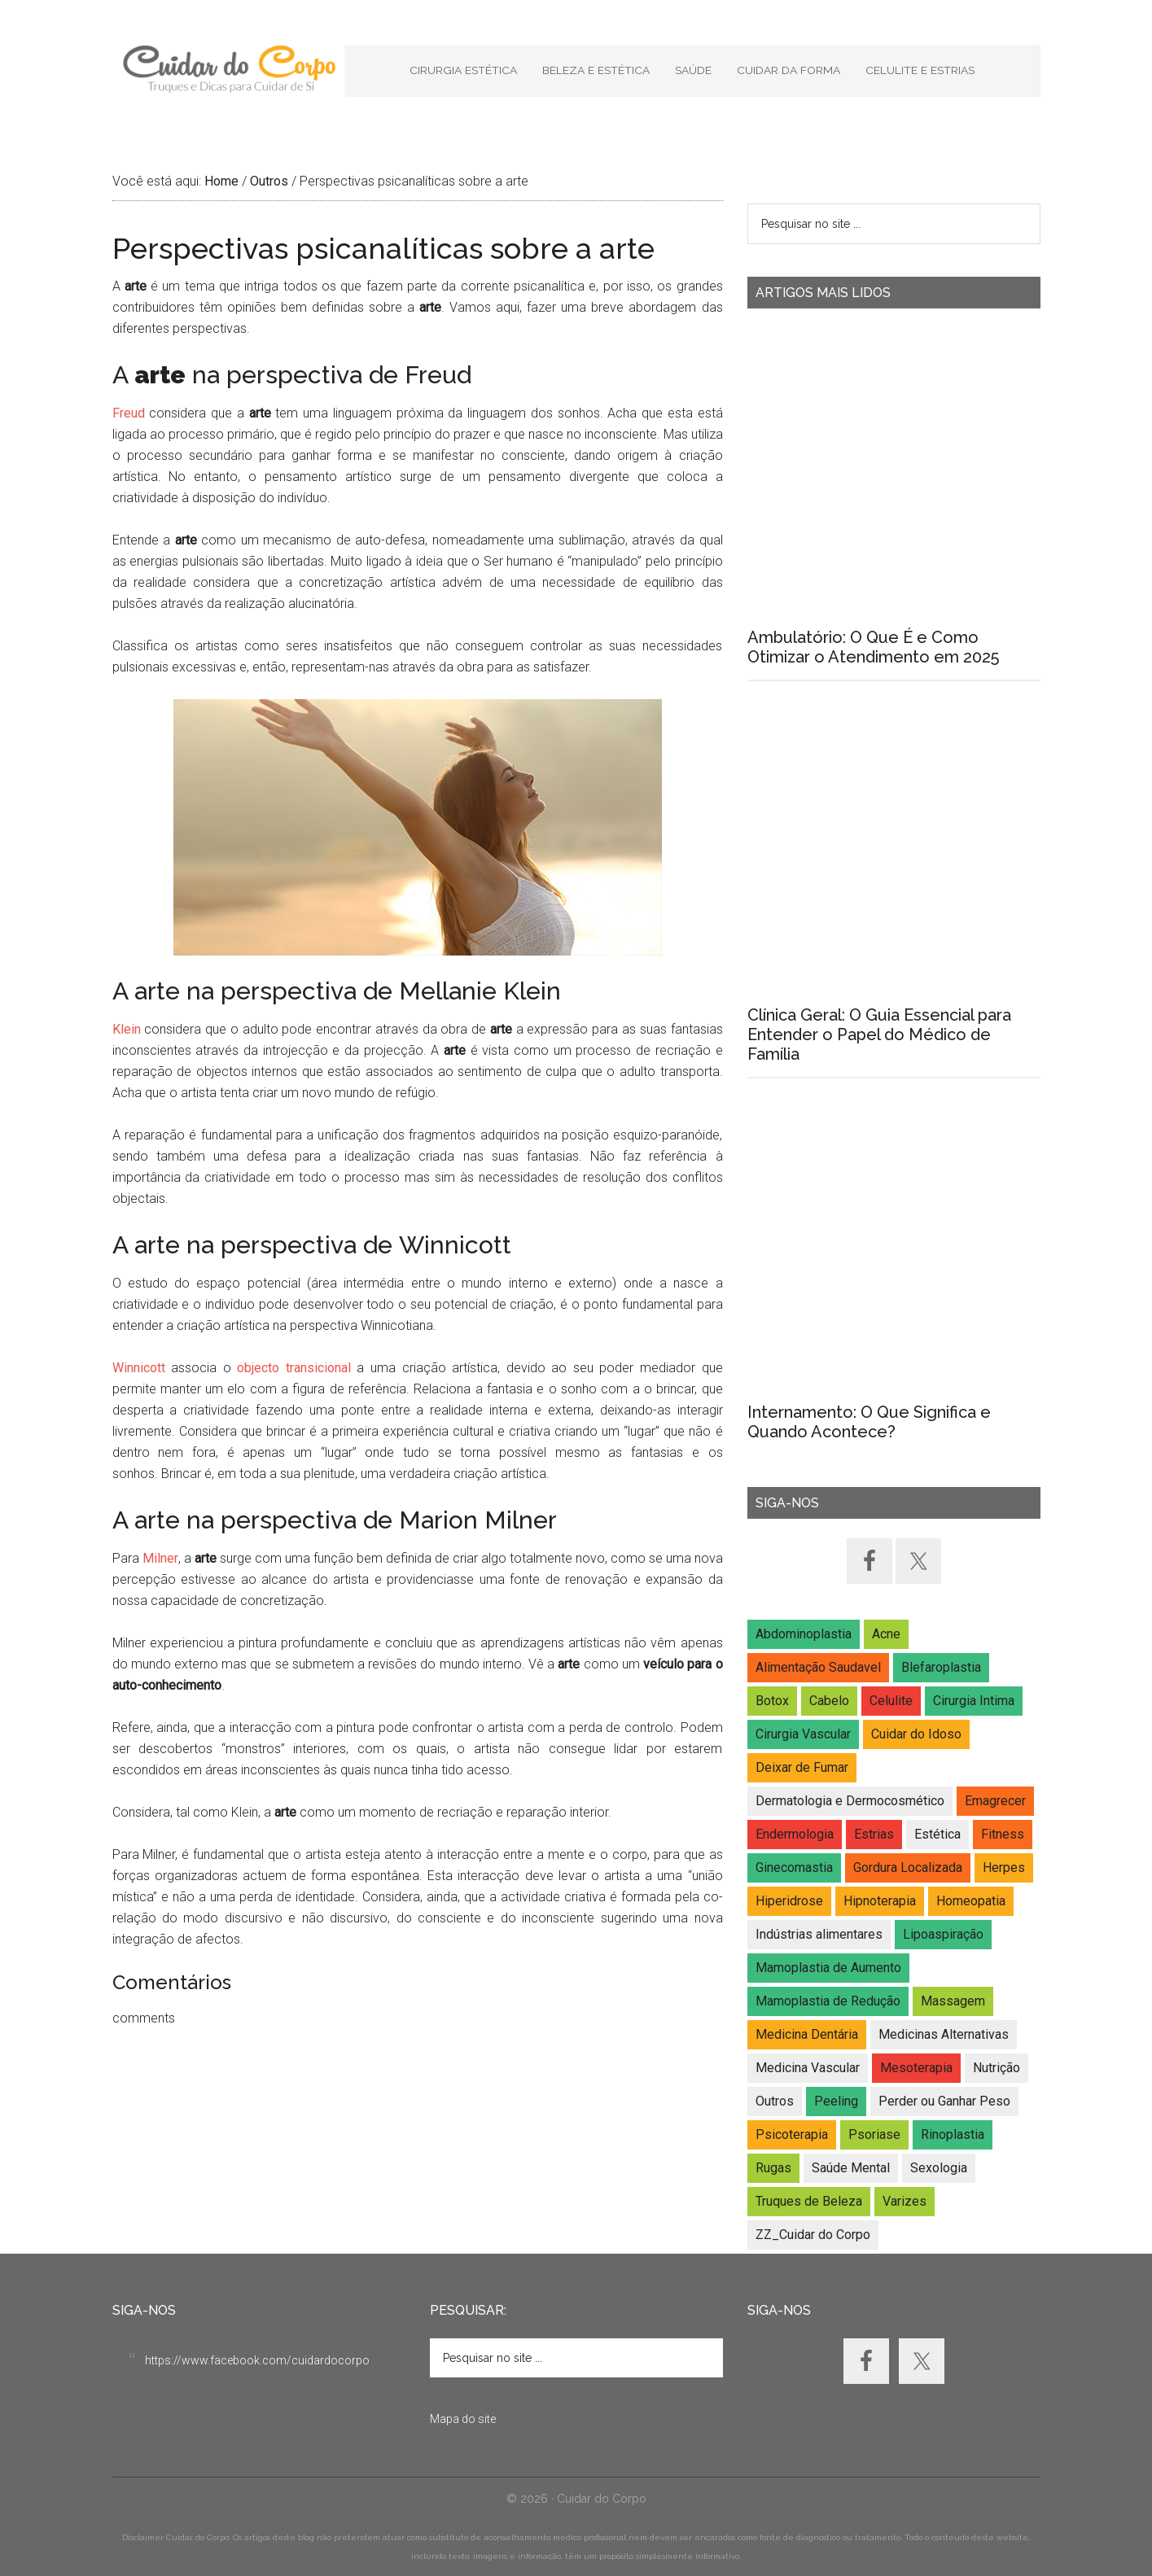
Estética (937, 1834)
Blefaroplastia (941, 1667)
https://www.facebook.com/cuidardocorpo (257, 2360)
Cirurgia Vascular (803, 1734)
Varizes (904, 2201)
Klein (126, 1029)
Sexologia (938, 2168)
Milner (160, 1558)
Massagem (953, 2001)
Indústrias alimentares (819, 1934)
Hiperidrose (789, 1901)
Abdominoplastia (804, 1634)
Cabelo (829, 1700)
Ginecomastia (794, 1867)
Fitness (1002, 1834)
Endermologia (795, 1834)
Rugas (773, 2168)
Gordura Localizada (907, 1867)
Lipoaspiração (943, 1934)
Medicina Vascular (808, 2067)
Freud (128, 413)
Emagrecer (995, 1800)
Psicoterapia (792, 2134)
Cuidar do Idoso (916, 1734)
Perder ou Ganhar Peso (944, 2101)
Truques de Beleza (809, 2201)
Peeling (836, 2101)
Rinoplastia (952, 2134)
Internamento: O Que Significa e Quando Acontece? (869, 1421)
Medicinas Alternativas (943, 2034)
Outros (775, 2101)
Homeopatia (970, 1901)
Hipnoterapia (879, 1901)
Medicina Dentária (807, 2034)
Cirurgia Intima (973, 1700)
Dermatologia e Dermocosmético (850, 1800)
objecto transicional (294, 1367)
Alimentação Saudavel (818, 1667)
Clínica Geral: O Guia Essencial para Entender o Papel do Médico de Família (879, 1034)
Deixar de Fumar (802, 1767)
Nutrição (996, 2067)
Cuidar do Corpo (228, 69)
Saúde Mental (851, 2168)
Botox (772, 1700)
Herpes (1004, 1867)
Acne (886, 1634)
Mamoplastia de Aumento (828, 1967)
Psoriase (874, 2134)
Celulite (891, 1700)
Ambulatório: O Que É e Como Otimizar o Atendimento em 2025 (873, 647)
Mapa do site (463, 2418)
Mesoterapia (916, 2067)
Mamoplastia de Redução (828, 2001)
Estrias (874, 1834)
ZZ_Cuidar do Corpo (813, 2234)
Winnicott (138, 1367)
